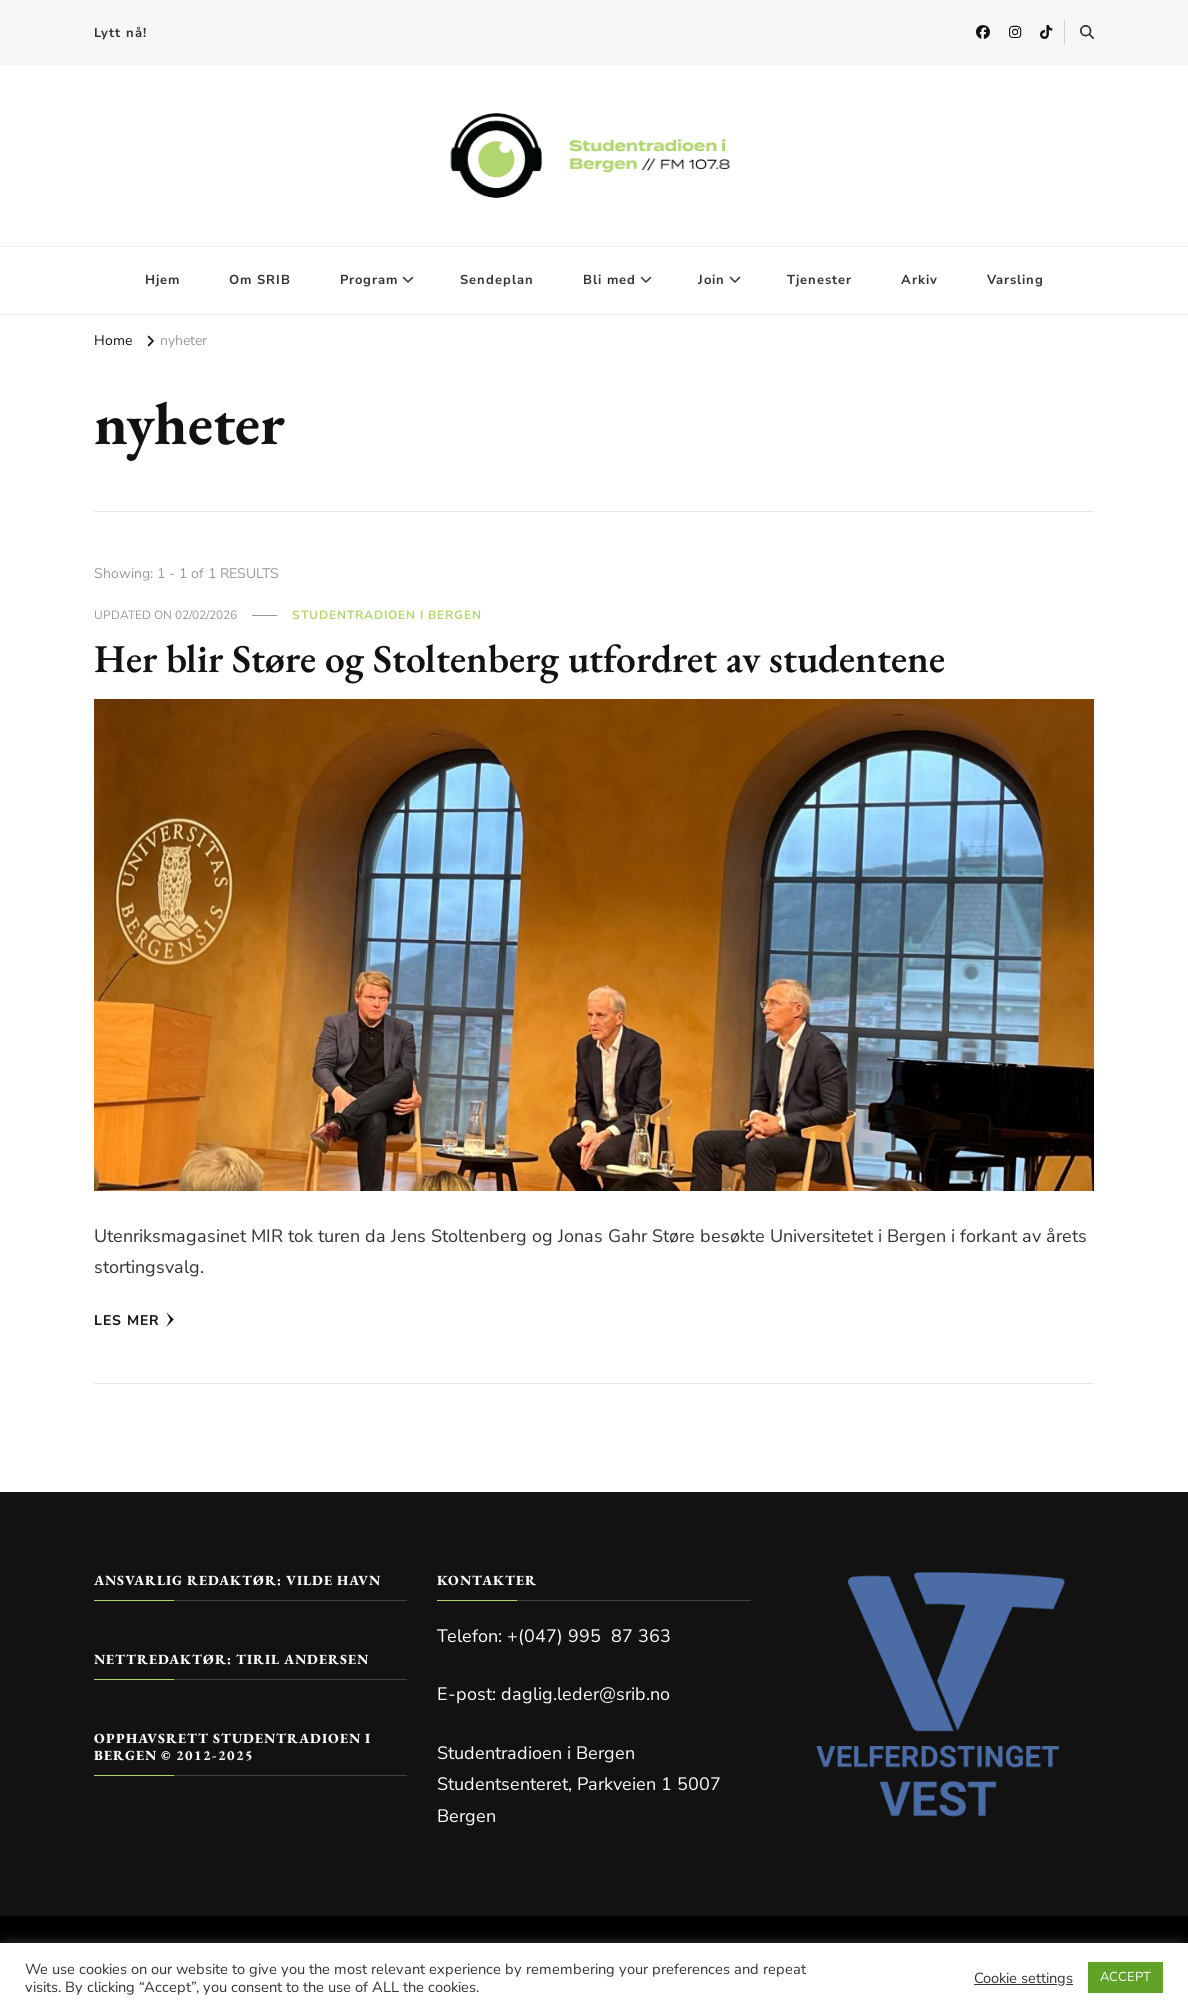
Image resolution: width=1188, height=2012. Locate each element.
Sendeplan (497, 280)
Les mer (134, 1320)
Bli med (609, 280)
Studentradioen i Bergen (387, 615)
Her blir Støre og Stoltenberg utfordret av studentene (524, 658)
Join (711, 280)
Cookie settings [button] (1023, 1978)
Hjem (162, 280)
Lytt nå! (120, 33)
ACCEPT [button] (1125, 1977)
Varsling (1015, 280)
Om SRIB (260, 280)
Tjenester (819, 280)
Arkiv (919, 280)
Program (369, 280)
